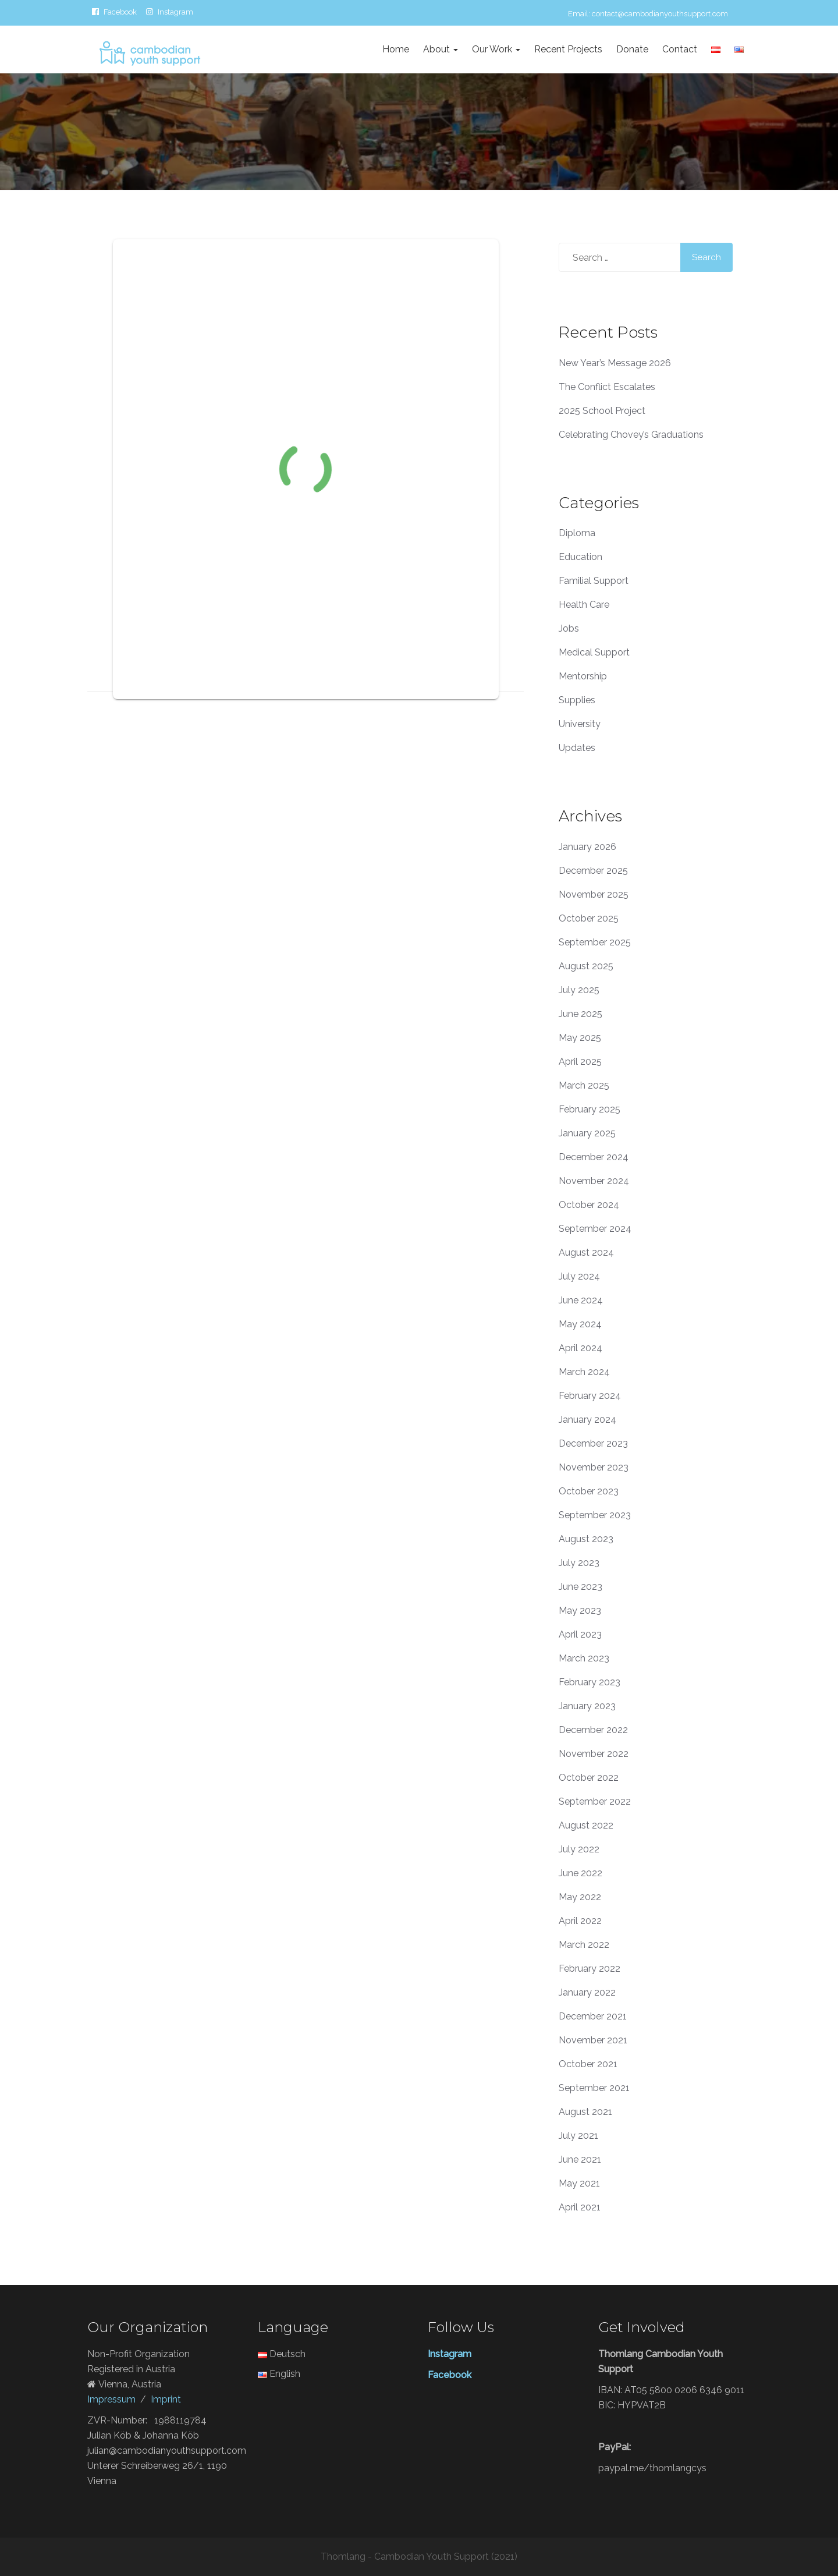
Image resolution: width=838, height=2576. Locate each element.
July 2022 (579, 1849)
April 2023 (580, 1634)
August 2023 (586, 1538)
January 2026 (587, 846)
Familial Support (593, 580)
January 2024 (587, 1419)
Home (395, 49)
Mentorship (583, 676)
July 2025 (579, 989)
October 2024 (589, 1204)
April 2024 (580, 1347)
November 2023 (593, 1467)
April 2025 (580, 1061)
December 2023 (593, 1443)
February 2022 (589, 1968)
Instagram (175, 12)
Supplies (577, 700)
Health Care (584, 604)
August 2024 (586, 1252)
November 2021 (593, 2040)
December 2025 (593, 870)
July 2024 (579, 1276)
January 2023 (587, 1706)
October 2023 (589, 1491)
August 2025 (586, 966)
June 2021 (580, 2159)
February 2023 (589, 1682)
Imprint (166, 2399)
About (440, 49)
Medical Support (594, 652)
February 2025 (589, 1109)
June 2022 (580, 1873)
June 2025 (580, 1013)
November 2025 (593, 894)
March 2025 (584, 1085)
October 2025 (589, 918)
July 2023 (579, 1562)
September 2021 (594, 2087)
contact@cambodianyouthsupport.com (660, 13)
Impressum (111, 2399)
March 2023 (584, 1658)
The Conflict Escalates (607, 386)
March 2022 (584, 1944)
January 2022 (587, 1992)
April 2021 (580, 2207)
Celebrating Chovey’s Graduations (631, 434)
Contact (679, 49)
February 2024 (590, 1395)
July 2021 (578, 2135)
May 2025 (580, 1037)
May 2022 (580, 1896)
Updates (577, 747)
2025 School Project (602, 410)
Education (580, 556)
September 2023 (595, 1515)
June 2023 (580, 1586)
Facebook (120, 12)
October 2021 (588, 2064)
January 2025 (587, 1133)
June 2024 (581, 1300)
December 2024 (593, 1157)
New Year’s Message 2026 (615, 362)
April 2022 (580, 1920)
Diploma (577, 532)
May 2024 (580, 1324)
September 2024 (595, 1228)
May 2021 (579, 2183)
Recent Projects (568, 49)
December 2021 (593, 2016)
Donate (632, 49)
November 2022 (593, 1753)
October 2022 (589, 1777)
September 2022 (595, 1801)
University (580, 723)
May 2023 (580, 1610)
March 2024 (584, 1371)
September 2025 (595, 942)
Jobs (569, 628)
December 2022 (593, 1729)
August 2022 (586, 1825)
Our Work (496, 49)
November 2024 (594, 1180)
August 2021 (585, 2111)
